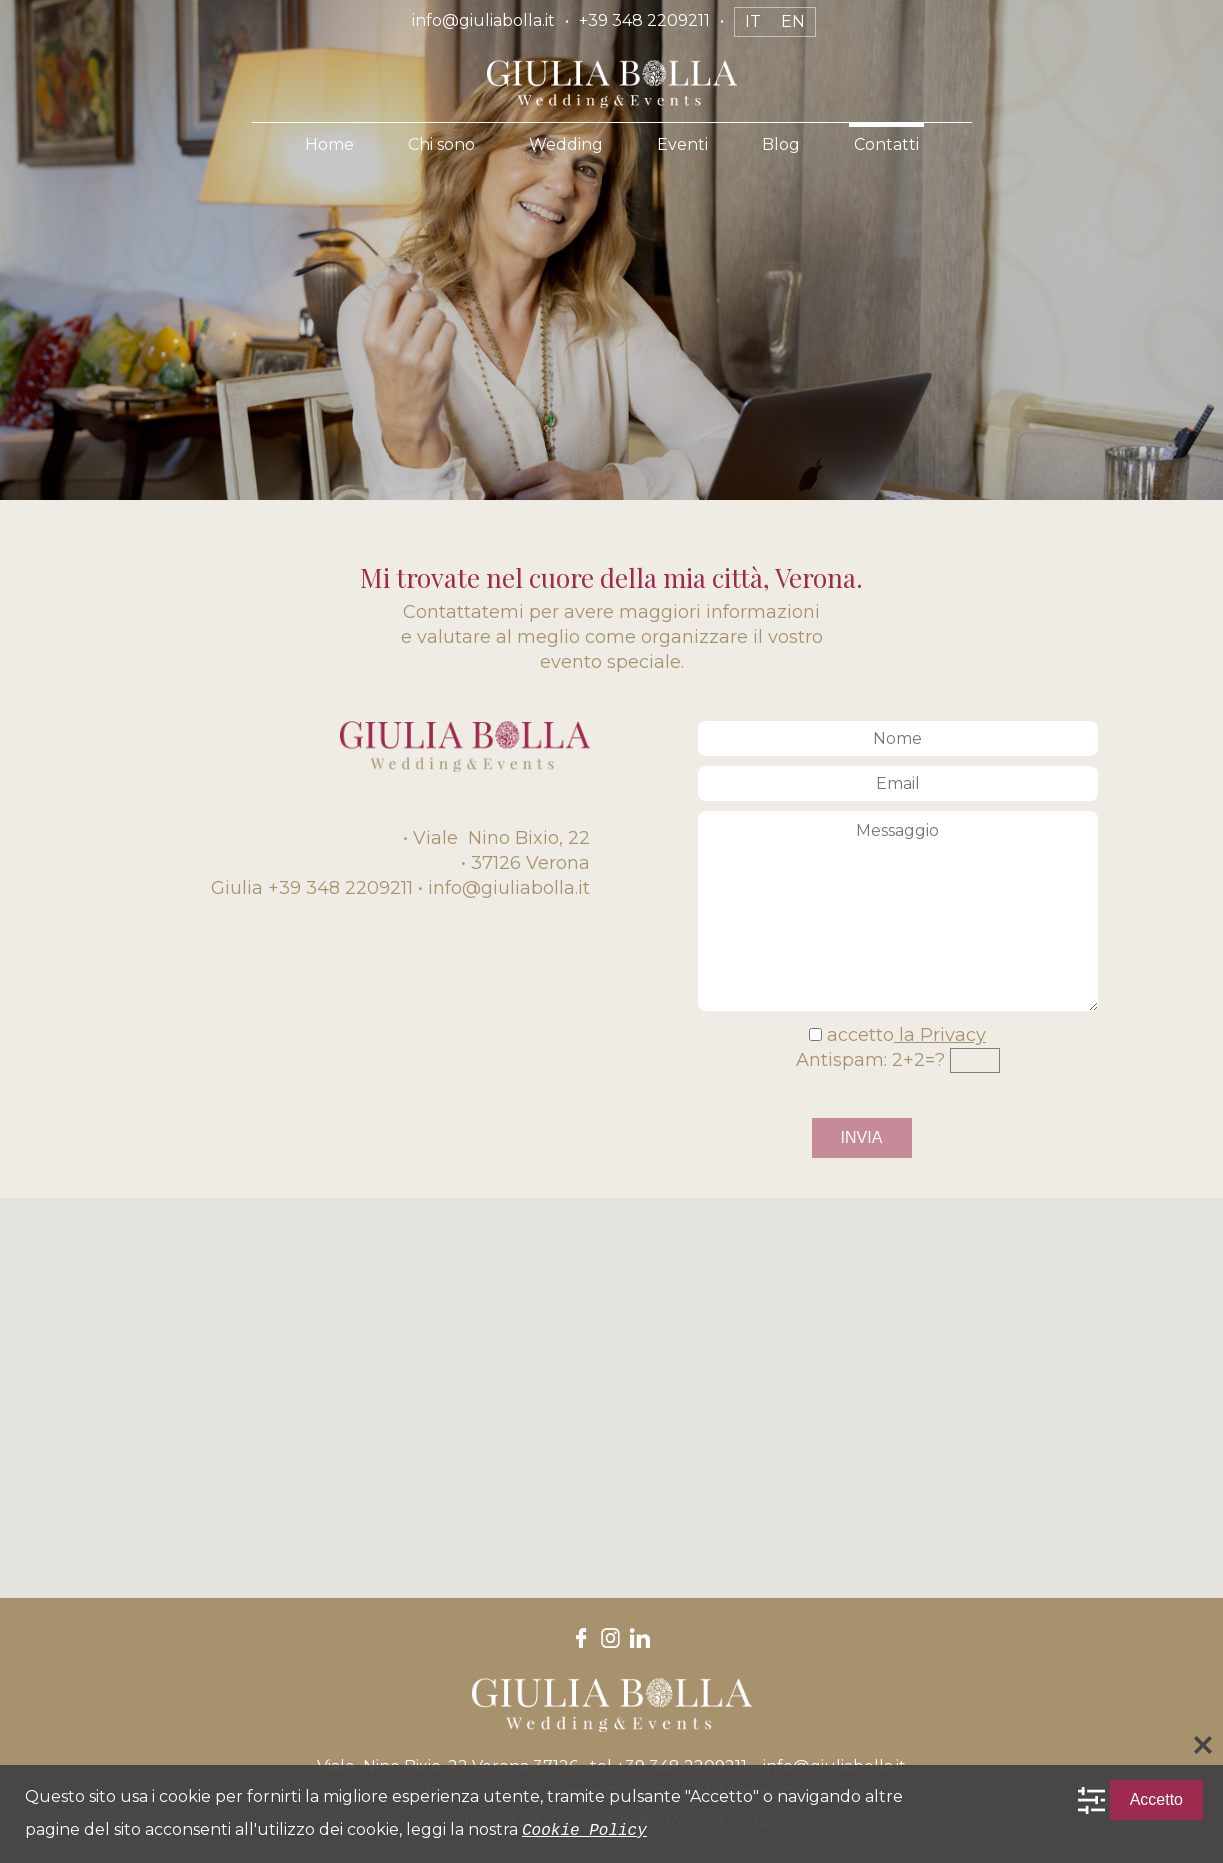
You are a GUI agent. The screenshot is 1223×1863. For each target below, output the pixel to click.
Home (329, 144)
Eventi (682, 144)
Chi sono (441, 144)
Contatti (886, 144)
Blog (781, 144)
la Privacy (940, 1035)
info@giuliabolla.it (483, 20)
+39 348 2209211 (644, 20)
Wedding (566, 144)
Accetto (1156, 1800)
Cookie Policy (584, 1830)
